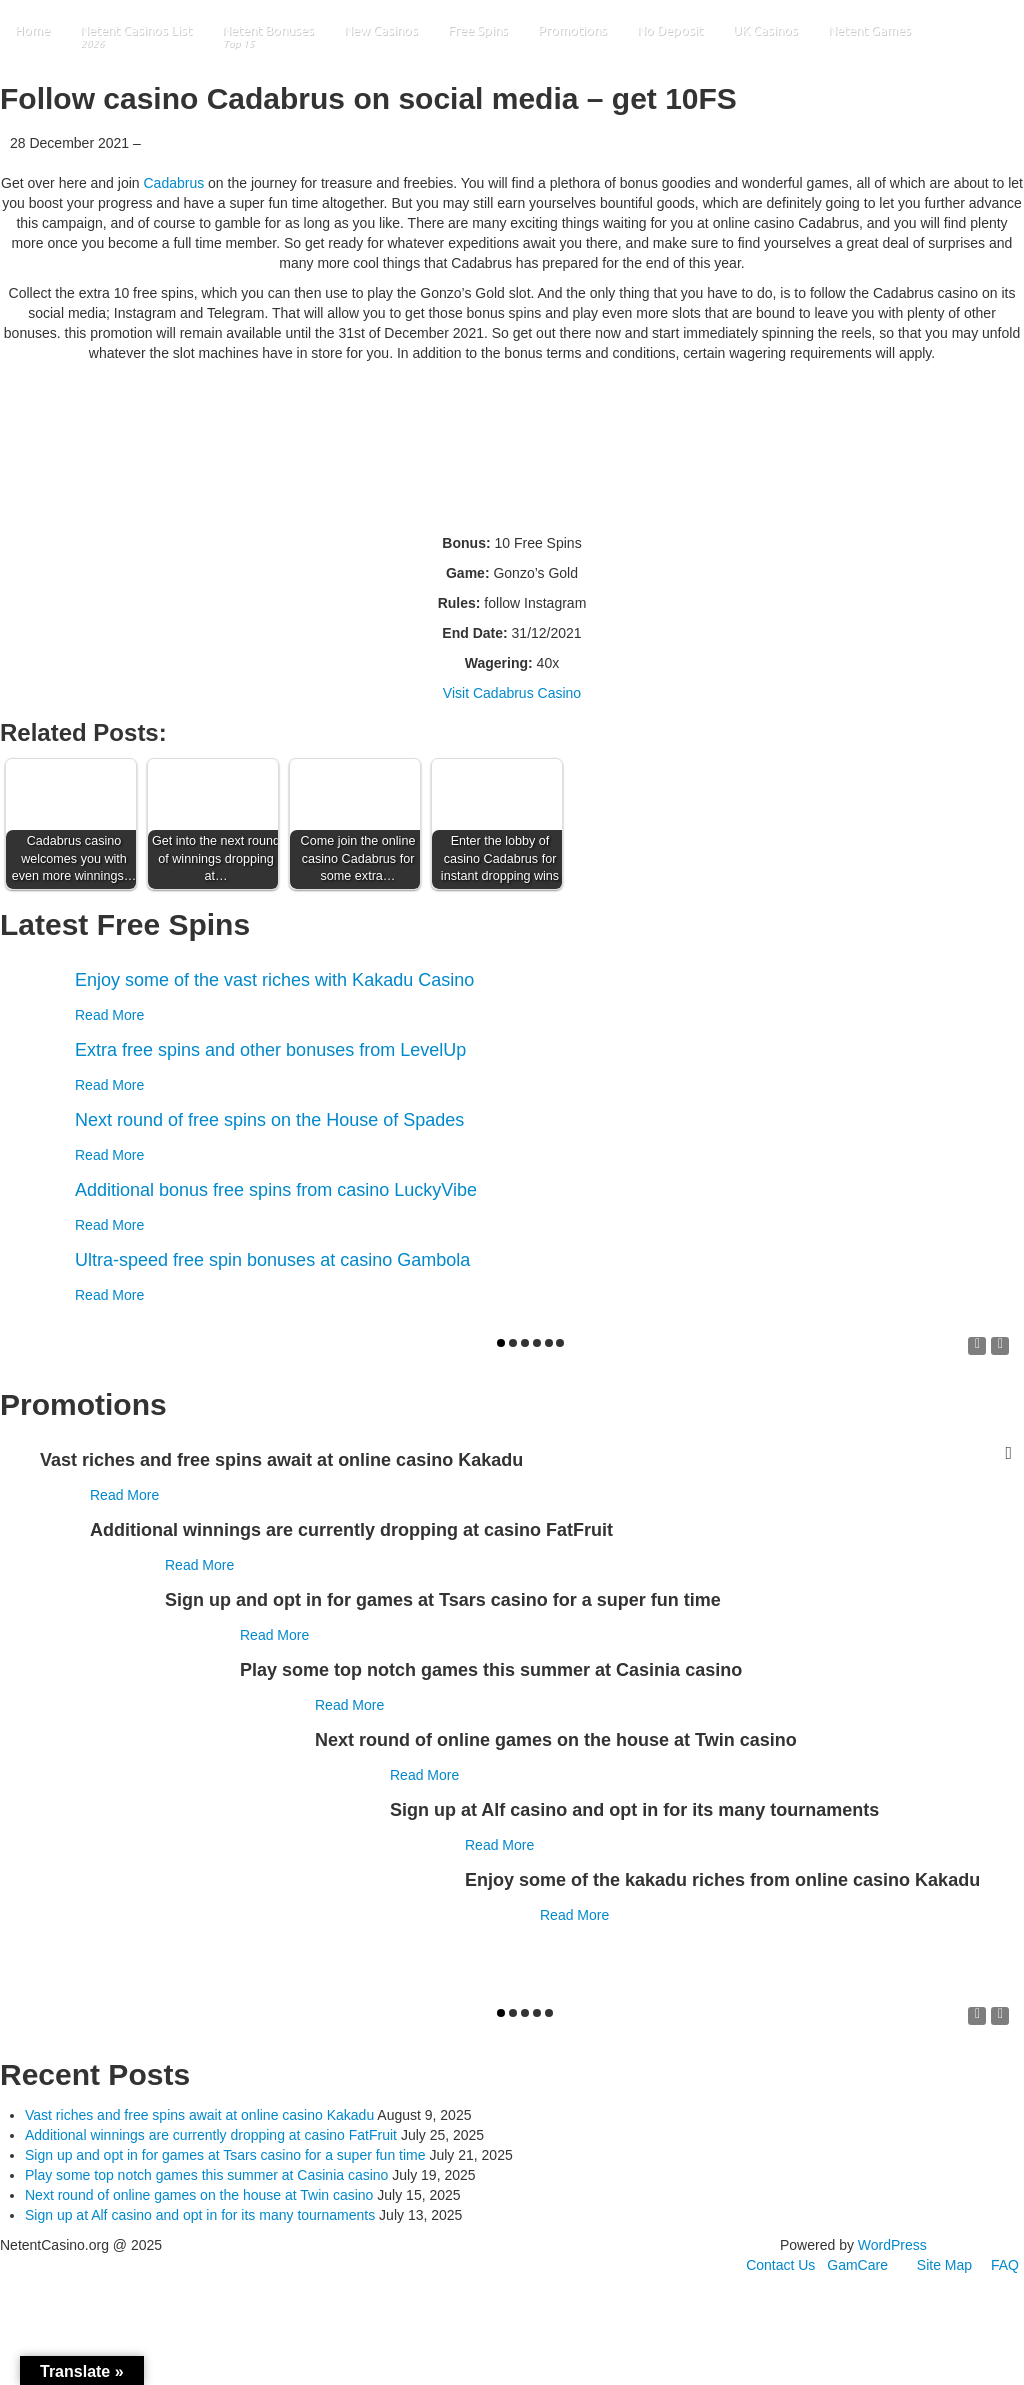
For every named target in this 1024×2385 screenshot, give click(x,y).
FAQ (1005, 2265)
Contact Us (780, 2265)
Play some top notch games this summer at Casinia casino (206, 2175)
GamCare (857, 2265)
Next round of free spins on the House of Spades (269, 1120)
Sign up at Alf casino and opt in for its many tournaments (200, 2215)
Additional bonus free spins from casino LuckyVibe (276, 1190)
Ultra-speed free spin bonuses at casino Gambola (272, 1260)
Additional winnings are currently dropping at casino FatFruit (211, 2135)
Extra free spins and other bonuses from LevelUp (270, 1050)
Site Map (944, 2265)
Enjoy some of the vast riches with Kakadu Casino (274, 980)
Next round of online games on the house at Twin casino (199, 2195)
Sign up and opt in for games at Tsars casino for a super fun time (225, 2155)
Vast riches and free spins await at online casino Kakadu (199, 2115)
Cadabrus (173, 183)
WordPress (892, 2245)
